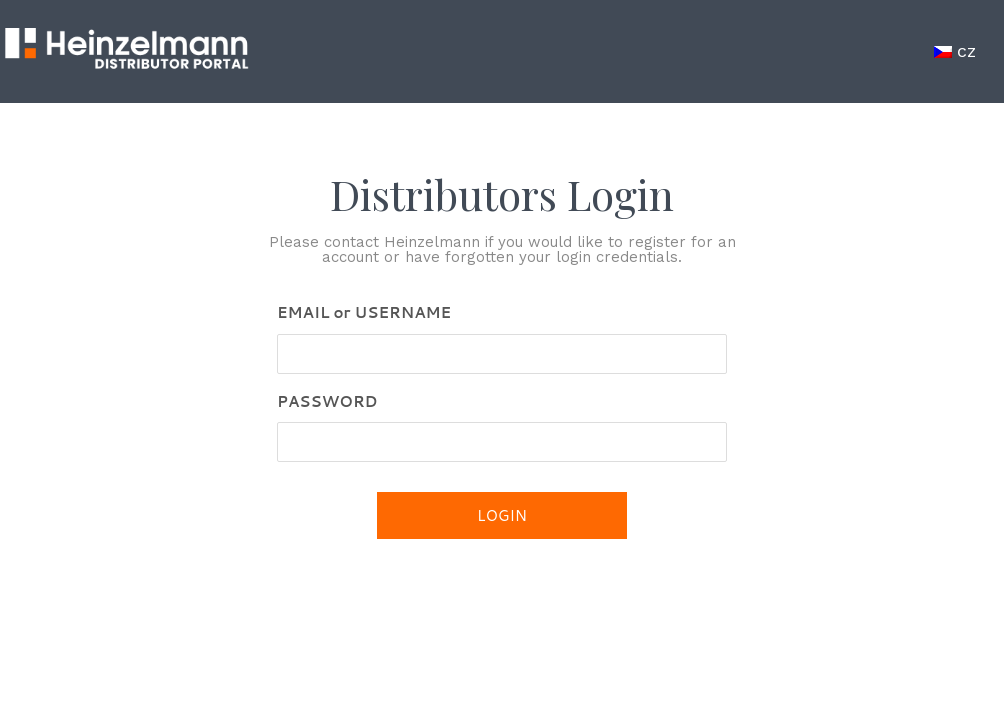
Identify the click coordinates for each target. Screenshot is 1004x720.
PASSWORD (327, 401)
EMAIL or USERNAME (364, 312)
